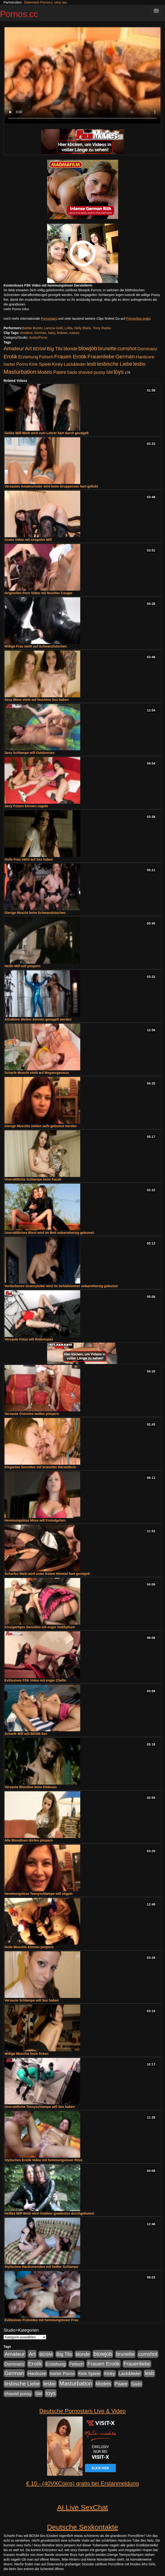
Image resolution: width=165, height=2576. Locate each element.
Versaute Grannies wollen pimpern (31, 1414)
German (40, 333)
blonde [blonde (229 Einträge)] (70, 348)
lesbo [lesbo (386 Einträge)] (139, 364)
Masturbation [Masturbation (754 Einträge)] (20, 372)
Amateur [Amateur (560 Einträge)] (14, 348)
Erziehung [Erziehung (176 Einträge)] (28, 356)
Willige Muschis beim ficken (26, 2054)
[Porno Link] (82, 141)
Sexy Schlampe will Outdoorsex (29, 753)
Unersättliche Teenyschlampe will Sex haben (39, 2107)
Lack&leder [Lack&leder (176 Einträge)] (75, 364)
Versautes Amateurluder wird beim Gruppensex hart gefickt (51, 486)
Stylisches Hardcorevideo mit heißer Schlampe (41, 2267)
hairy (51, 333)
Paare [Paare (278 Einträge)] (59, 372)
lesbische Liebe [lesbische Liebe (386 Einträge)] (114, 364)
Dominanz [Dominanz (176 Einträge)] (147, 348)
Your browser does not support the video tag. (82, 75)
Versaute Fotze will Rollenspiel (28, 1339)
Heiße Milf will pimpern (22, 966)
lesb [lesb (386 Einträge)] (91, 364)
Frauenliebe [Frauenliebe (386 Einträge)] (101, 357)
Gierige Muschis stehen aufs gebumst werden (40, 1126)
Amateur (26, 333)
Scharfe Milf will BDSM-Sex (25, 1734)
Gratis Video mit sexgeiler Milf (28, 540)
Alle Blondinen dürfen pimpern (28, 1840)
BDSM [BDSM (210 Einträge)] (39, 348)
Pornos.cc (19, 14)
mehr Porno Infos (16, 309)
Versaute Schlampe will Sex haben (31, 2000)
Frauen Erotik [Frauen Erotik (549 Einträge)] (70, 356)
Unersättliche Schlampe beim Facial (32, 1179)
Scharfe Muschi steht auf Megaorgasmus (36, 1073)
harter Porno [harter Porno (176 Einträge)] (16, 364)
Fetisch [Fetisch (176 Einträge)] (46, 356)
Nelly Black (82, 328)
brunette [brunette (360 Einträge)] (107, 348)
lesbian (62, 333)
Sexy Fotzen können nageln (26, 806)
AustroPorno (38, 337)
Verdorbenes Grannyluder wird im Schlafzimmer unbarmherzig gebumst (61, 1286)
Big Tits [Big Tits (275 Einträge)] (54, 348)
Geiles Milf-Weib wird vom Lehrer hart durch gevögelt (46, 433)
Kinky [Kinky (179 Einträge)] (57, 364)
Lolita (68, 328)
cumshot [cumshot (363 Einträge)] (126, 348)
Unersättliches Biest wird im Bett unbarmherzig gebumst (49, 1233)
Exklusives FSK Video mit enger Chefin (35, 1680)
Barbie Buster (32, 328)
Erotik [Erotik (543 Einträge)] (10, 356)
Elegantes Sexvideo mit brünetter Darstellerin (40, 1467)
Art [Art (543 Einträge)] (28, 348)
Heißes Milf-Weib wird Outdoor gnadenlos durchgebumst (49, 2213)
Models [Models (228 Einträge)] (44, 372)
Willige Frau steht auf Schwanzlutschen (35, 646)
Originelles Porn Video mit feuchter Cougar (38, 593)
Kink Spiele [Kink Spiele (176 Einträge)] (40, 364)
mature (74, 333)
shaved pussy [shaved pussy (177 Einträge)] (91, 372)
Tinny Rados (102, 328)
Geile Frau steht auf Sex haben (28, 859)
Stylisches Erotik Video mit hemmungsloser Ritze (43, 2160)
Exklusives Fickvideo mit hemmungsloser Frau (41, 2320)
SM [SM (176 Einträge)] (109, 372)
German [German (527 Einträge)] (125, 357)
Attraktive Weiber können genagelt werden (37, 1019)
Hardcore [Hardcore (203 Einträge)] (145, 356)
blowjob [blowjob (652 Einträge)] (87, 348)
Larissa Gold (53, 328)
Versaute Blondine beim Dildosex (30, 1787)
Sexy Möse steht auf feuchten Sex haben (36, 700)
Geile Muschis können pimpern (29, 1947)
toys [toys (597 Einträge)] (119, 372)
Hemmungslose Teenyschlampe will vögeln (38, 1894)
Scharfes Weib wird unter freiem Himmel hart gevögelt (47, 1574)
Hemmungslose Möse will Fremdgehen (35, 1520)
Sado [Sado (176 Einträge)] (72, 372)
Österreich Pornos (37, 2)
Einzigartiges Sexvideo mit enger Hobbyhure (39, 1627)
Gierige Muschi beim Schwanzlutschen (35, 913)
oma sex (60, 2)
